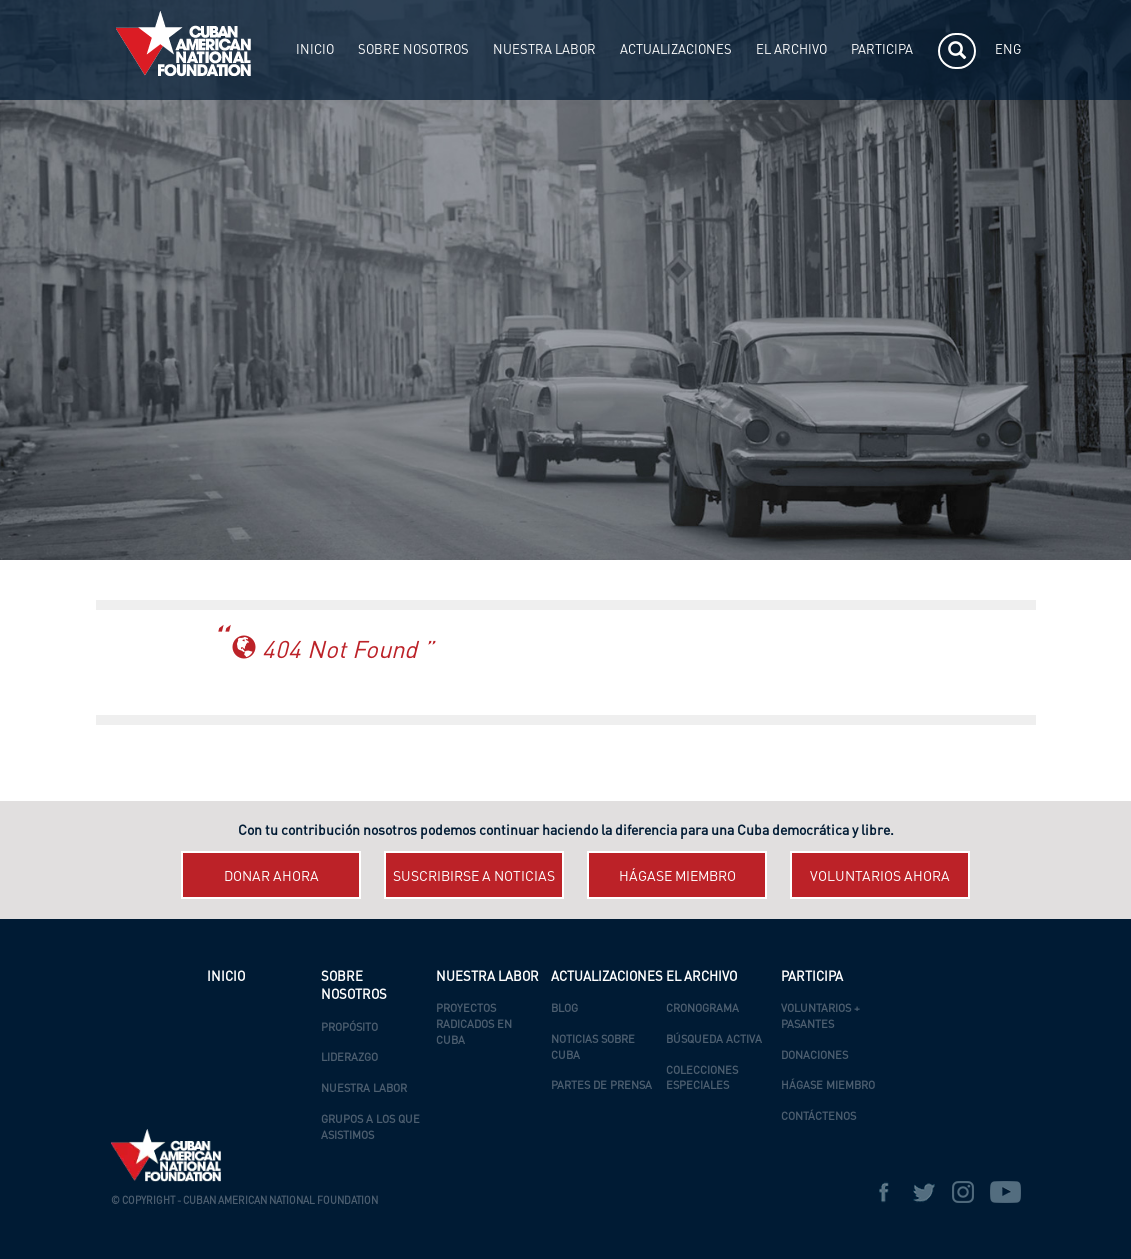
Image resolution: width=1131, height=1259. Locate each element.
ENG (1008, 50)
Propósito (349, 1028)
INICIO (315, 50)
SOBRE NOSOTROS (413, 50)
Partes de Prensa (601, 1086)
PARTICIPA (882, 50)
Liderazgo (349, 1058)
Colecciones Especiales (702, 1079)
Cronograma (702, 1009)
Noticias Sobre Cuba (593, 1048)
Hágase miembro (677, 877)
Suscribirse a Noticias (474, 877)
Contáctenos (818, 1117)
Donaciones (814, 1056)
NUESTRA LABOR (544, 50)
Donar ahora (271, 877)
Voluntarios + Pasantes (820, 1017)
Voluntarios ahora (880, 877)
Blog (564, 1009)
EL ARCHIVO (791, 50)
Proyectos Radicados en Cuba (474, 1025)
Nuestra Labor (364, 1089)
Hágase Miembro (828, 1086)
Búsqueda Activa (714, 1040)
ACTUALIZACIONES (676, 50)
